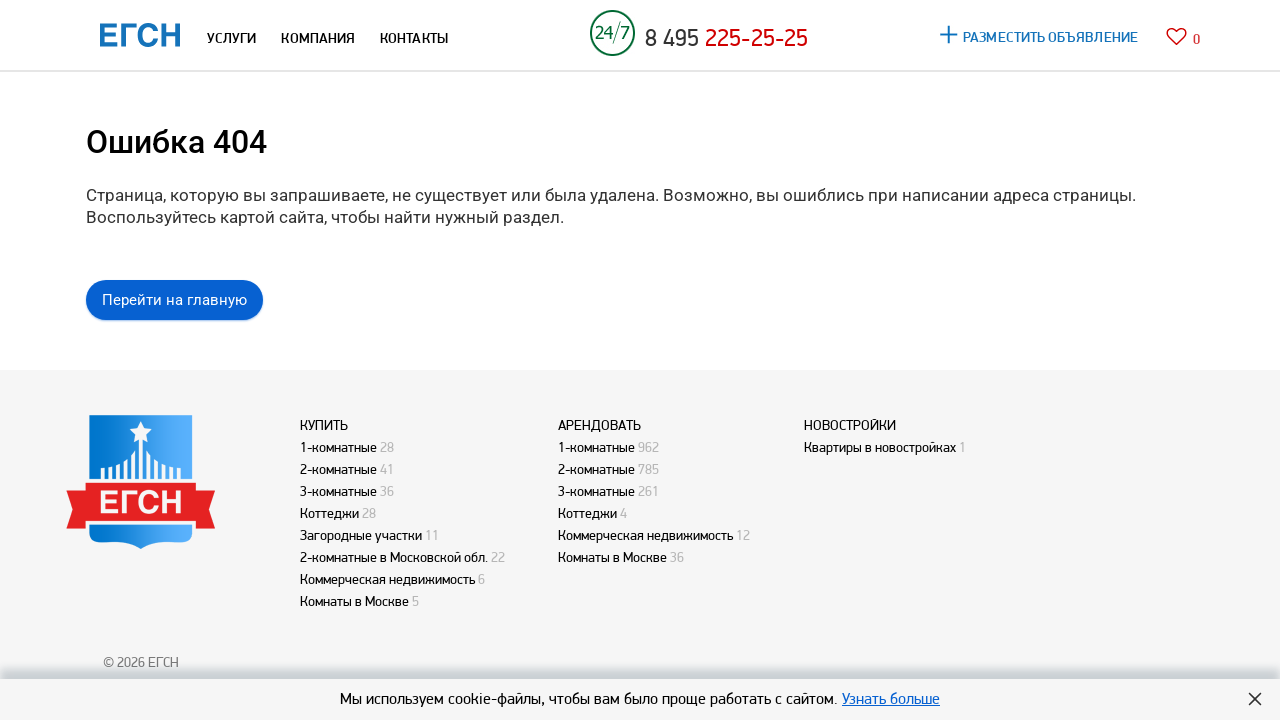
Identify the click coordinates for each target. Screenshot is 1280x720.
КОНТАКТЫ (414, 38)
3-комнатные (338, 491)
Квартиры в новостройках (880, 447)
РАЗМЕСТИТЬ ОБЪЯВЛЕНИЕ (1050, 37)
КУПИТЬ (324, 425)
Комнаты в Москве (354, 601)
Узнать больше (891, 698)
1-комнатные (338, 447)
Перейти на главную (174, 300)
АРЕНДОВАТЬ (599, 425)
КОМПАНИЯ (318, 38)
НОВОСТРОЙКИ (850, 425)
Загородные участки (361, 535)
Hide (1255, 699)
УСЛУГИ (231, 38)
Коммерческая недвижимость (387, 579)
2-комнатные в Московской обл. (394, 557)
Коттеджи (329, 513)
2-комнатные (338, 469)
